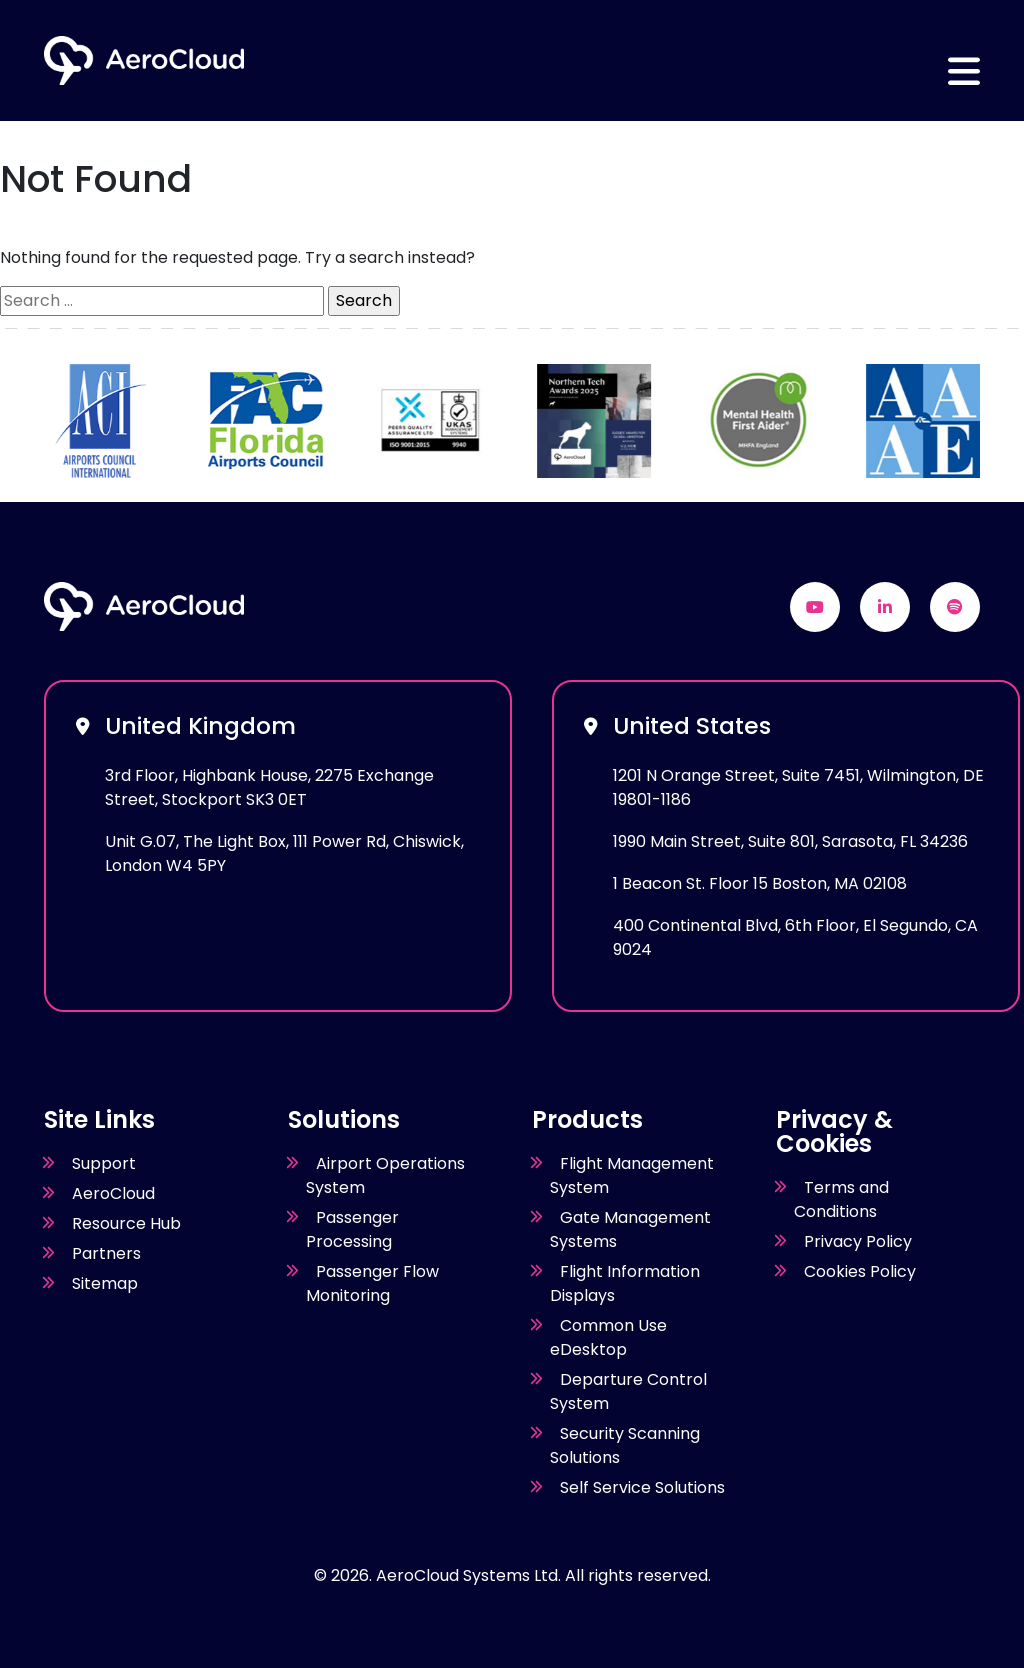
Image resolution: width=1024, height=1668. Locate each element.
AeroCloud (113, 1193)
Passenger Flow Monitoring (372, 1283)
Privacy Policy (858, 1241)
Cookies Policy (860, 1271)
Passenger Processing (352, 1229)
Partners (106, 1253)
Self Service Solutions (642, 1487)
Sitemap (105, 1283)
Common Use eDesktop (608, 1337)
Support (104, 1163)
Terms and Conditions (841, 1199)
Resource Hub (126, 1223)
